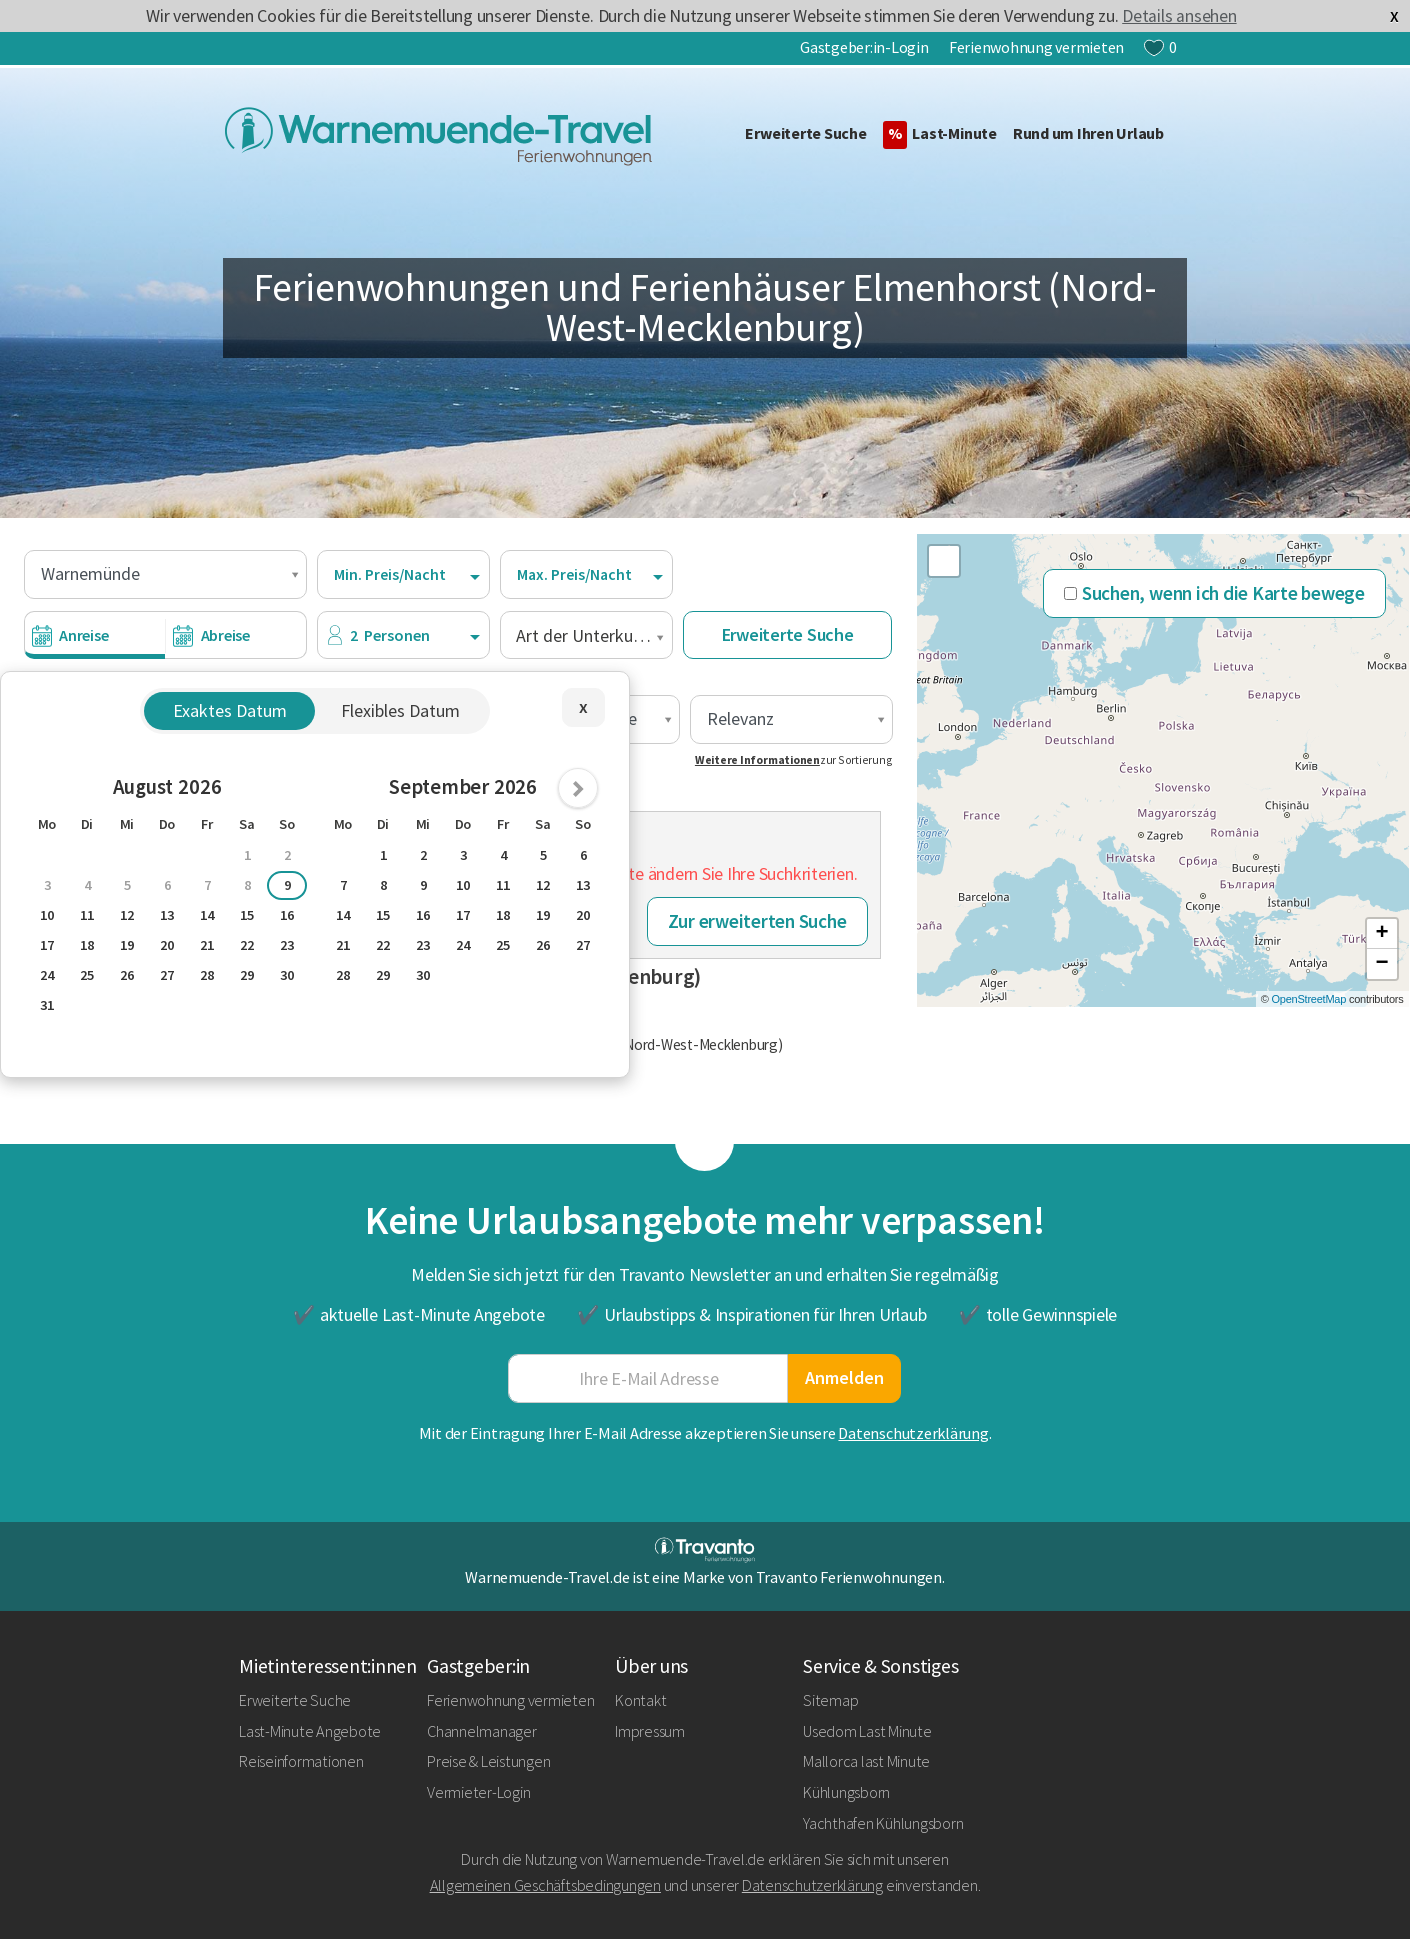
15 (247, 915)
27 (167, 975)
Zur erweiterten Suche (757, 921)
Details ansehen (1179, 16)
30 (287, 975)
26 (127, 975)
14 (207, 915)
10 (47, 915)
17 (47, 945)
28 (207, 975)
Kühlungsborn (846, 1792)
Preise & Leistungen (488, 1761)
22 (247, 945)
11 (87, 915)
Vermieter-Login (478, 1792)
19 (127, 945)
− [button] (1382, 964)
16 (287, 915)
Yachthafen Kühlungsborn (883, 1823)
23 (287, 945)
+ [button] (1382, 934)
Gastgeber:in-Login (864, 47)
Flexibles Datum (400, 710)
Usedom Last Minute (867, 1731)
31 (47, 1005)
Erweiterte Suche (805, 133)
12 (127, 915)
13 (167, 915)
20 (167, 945)
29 (247, 975)
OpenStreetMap (1309, 999)
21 (207, 945)
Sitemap (830, 1700)
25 (87, 975)
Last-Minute (940, 135)
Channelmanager (482, 1731)
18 (87, 945)
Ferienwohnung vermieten (1036, 47)
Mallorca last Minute (866, 1761)
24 (47, 975)
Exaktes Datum (230, 710)
